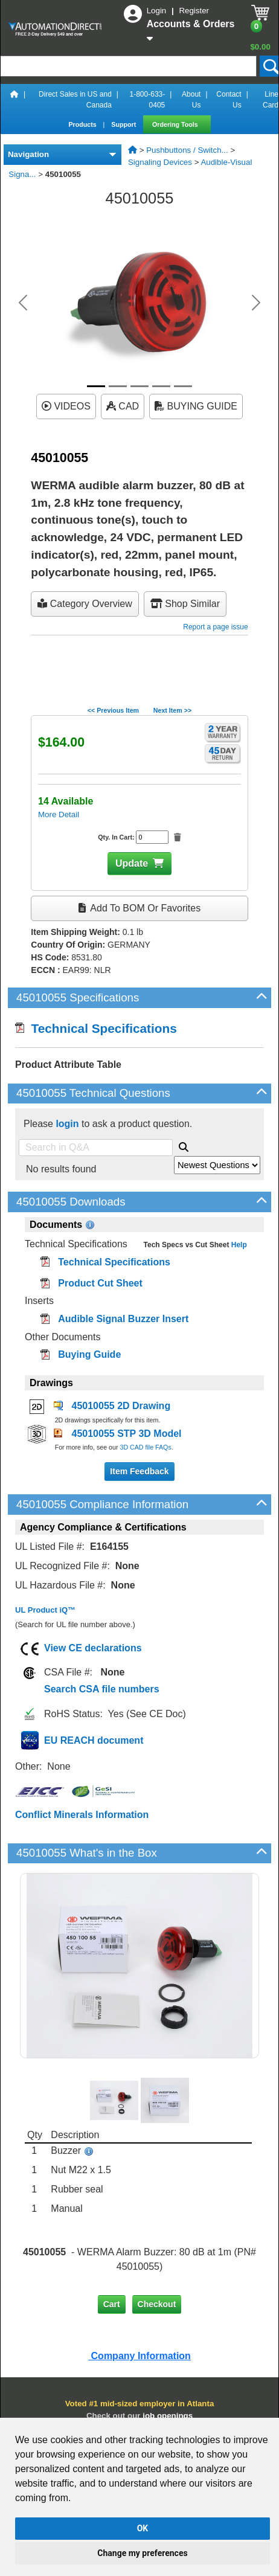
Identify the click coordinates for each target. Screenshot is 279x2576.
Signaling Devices (160, 162)
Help (237, 1245)
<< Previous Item (113, 710)
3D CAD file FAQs (145, 1447)
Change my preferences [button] (142, 2553)
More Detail (58, 814)
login (67, 1124)
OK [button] (143, 2528)
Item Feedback (139, 1471)
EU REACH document (93, 1740)
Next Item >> (172, 710)
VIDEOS (66, 406)
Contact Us (228, 99)
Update (131, 863)
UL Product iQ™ (45, 1609)
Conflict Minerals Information (82, 1815)
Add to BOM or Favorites (139, 908)
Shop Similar (185, 604)
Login (157, 10)
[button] (22, 302)
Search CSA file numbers (101, 1689)
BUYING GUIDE (196, 406)
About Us (191, 99)
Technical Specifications (96, 1028)
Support (124, 124)
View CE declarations (93, 1648)
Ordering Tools (176, 124)
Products (83, 124)
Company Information (139, 2356)
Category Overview (84, 604)
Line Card (270, 99)
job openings (168, 2415)
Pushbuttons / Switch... (187, 150)
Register (194, 10)
